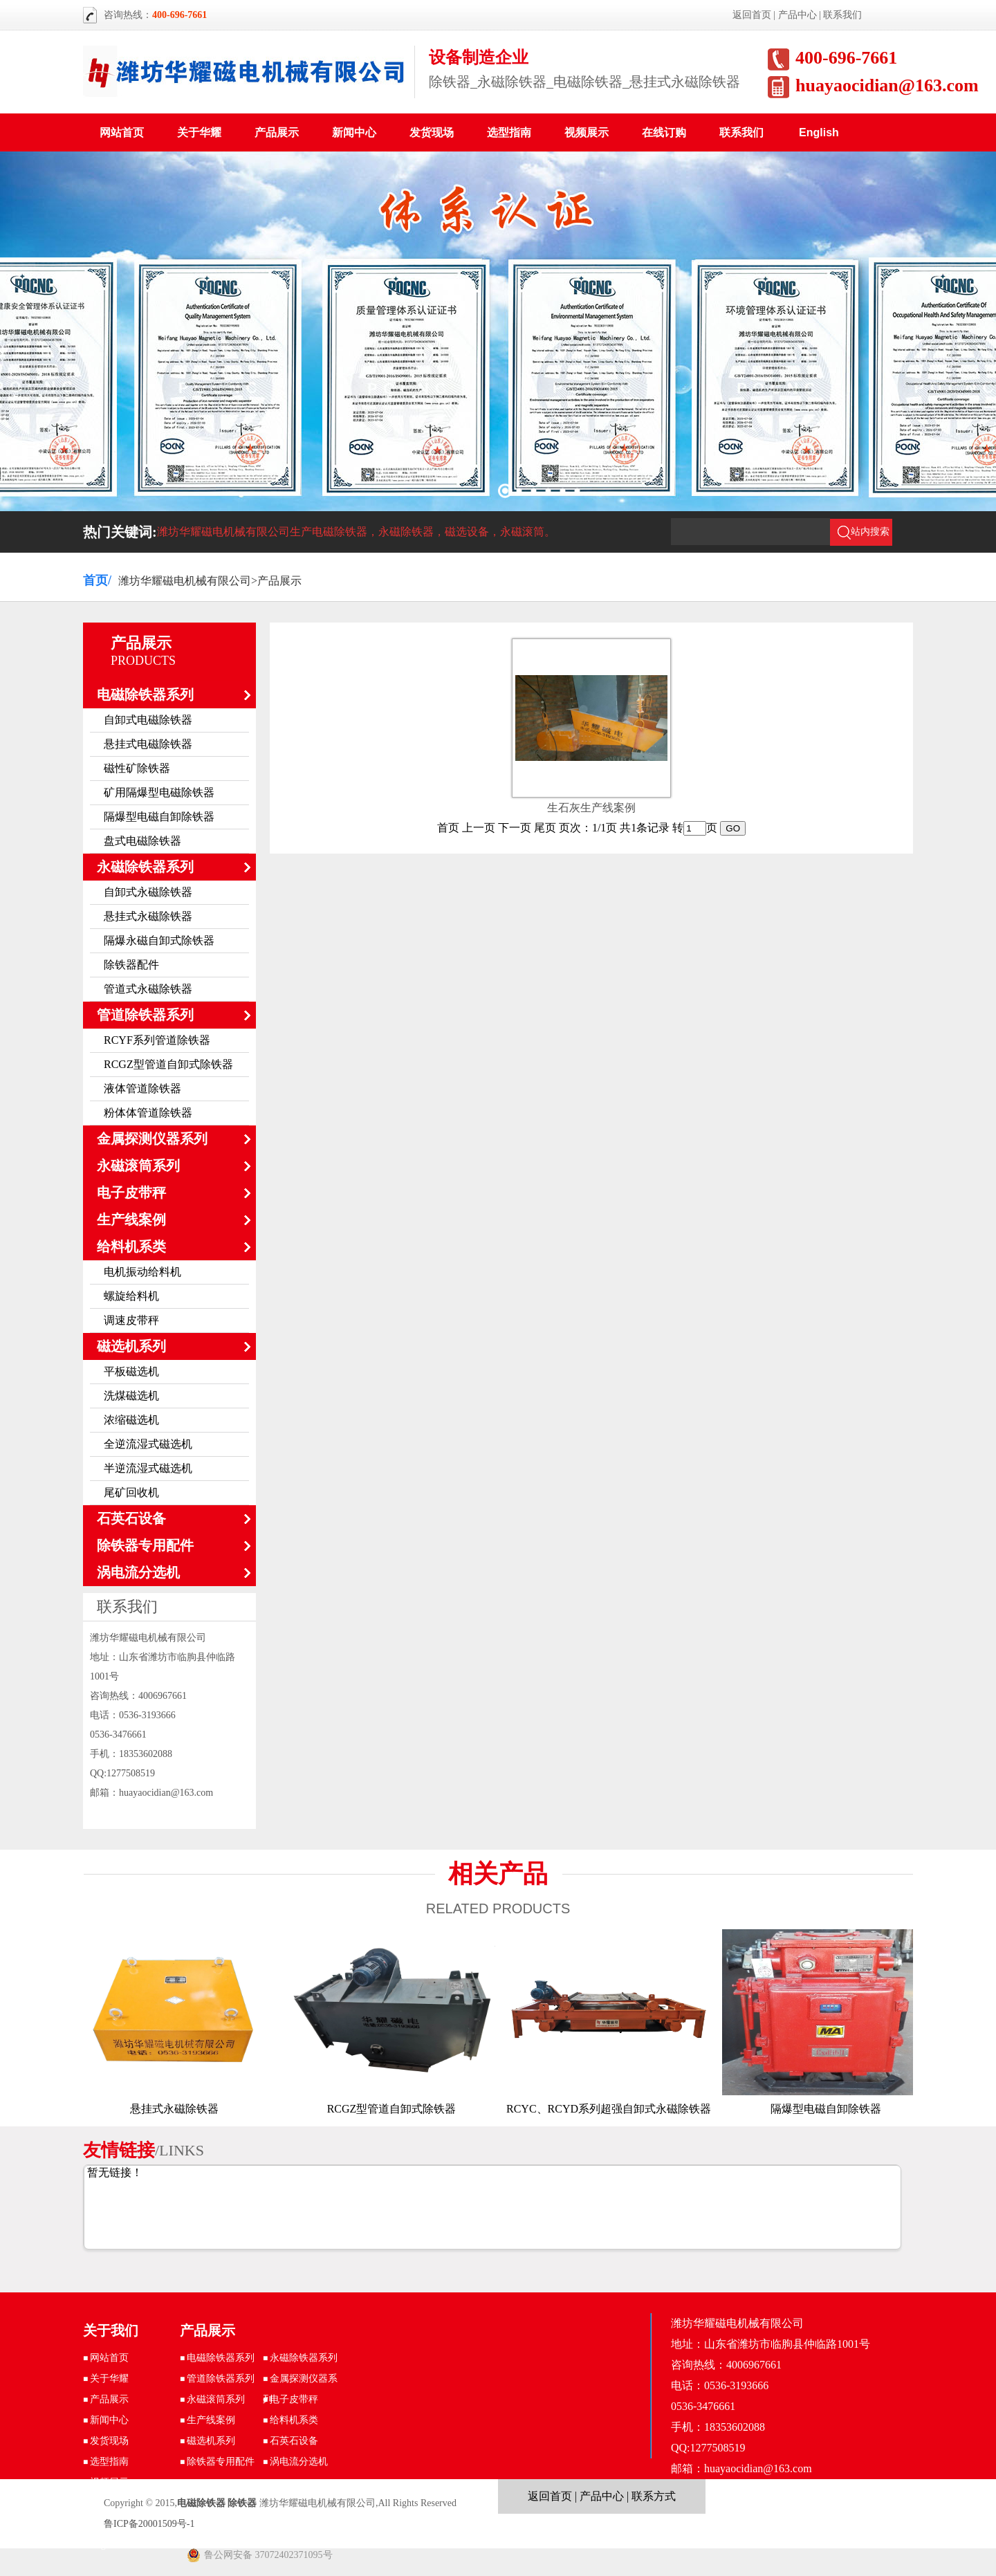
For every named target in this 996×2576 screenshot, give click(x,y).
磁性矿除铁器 (137, 768)
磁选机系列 (131, 1346)
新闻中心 (354, 132)
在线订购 (664, 132)
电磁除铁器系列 (145, 694)
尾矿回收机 (131, 1492)
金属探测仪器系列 (152, 1138)
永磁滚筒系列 (138, 1165)
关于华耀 (199, 132)
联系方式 (653, 2496)
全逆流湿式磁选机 (148, 1444)
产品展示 (277, 132)
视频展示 (586, 132)
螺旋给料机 (131, 1296)
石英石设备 (131, 1518)
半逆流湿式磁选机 (148, 1468)
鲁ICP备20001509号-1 (149, 2524)
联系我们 (842, 15)
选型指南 (509, 132)
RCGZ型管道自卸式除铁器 (168, 1064)
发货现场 (431, 132)
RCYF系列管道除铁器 (157, 1040)
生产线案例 (131, 1219)
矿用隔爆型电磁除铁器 (159, 792)
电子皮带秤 (131, 1192)
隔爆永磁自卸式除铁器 (159, 940)
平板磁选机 (131, 1371)
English (819, 132)
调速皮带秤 (131, 1320)
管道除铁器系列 (145, 1014)
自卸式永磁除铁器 (148, 892)
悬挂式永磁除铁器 (148, 916)
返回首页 (751, 15)
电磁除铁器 (201, 2503)
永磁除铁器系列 (145, 866)
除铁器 (242, 2503)
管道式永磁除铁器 (148, 989)
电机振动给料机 (142, 1272)
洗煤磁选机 (131, 1395)
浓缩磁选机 (131, 1420)
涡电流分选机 (138, 1572)
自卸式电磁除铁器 (148, 720)
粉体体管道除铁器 (148, 1113)
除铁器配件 (131, 964)
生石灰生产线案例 (591, 807)
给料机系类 (131, 1246)
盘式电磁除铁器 (142, 841)
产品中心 (797, 15)
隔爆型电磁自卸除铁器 (159, 816)
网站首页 (122, 132)
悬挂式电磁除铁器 (148, 744)
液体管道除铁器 (142, 1088)
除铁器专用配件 (145, 1545)
